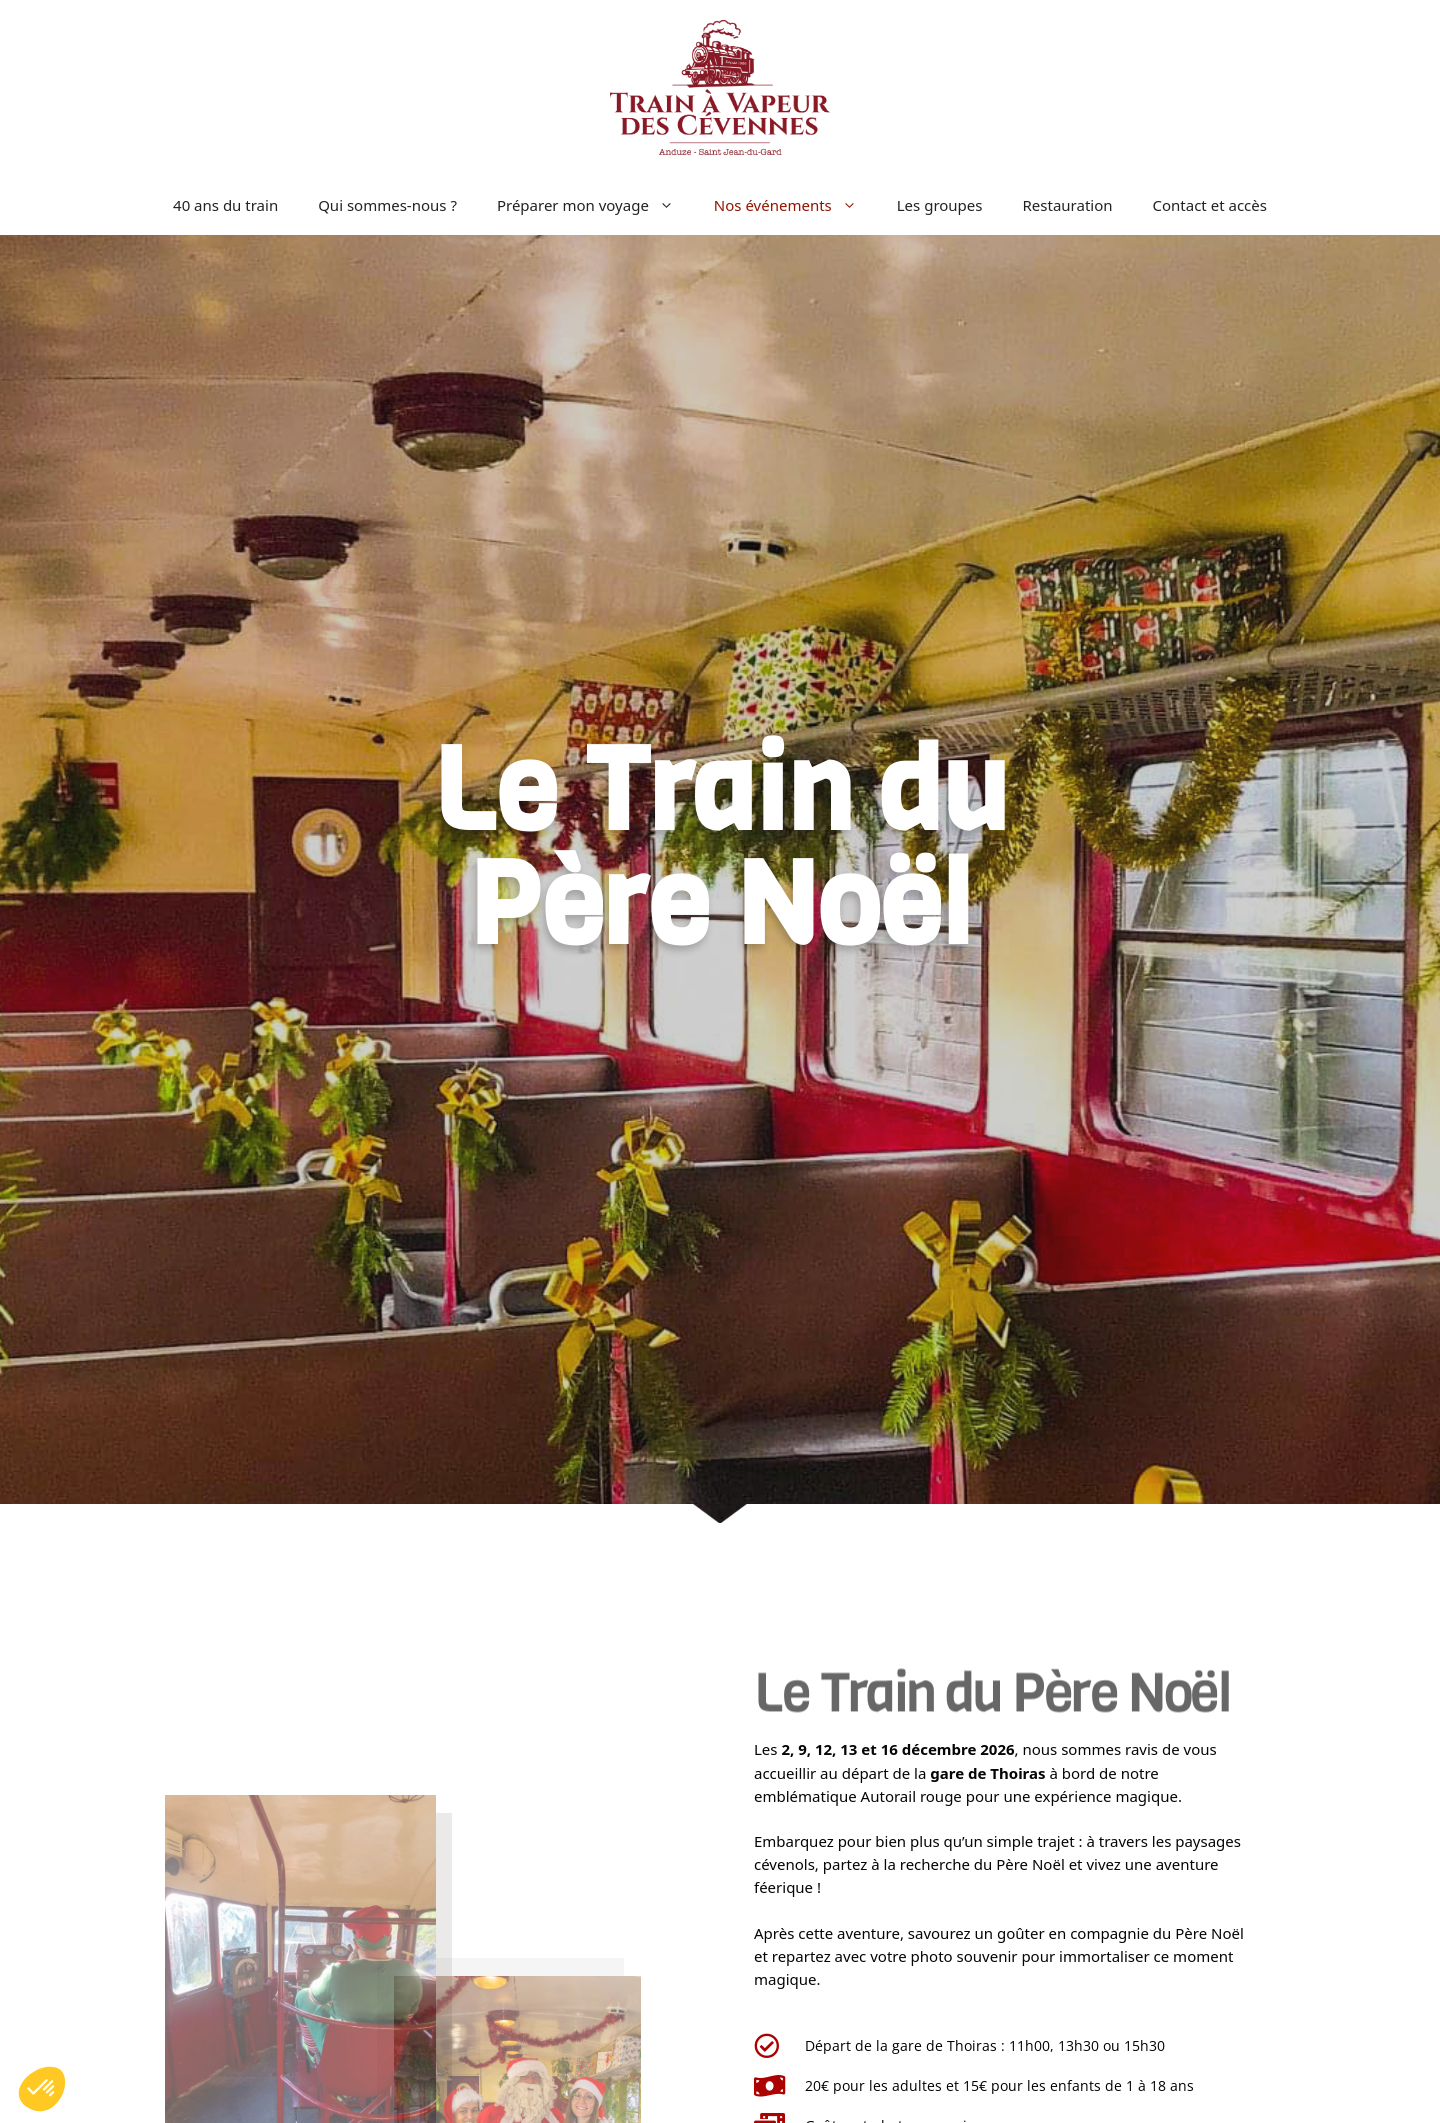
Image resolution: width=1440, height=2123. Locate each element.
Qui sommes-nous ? (387, 205)
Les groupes (940, 205)
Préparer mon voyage (595, 205)
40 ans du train (225, 205)
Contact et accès (1210, 205)
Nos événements (795, 205)
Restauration (1068, 205)
